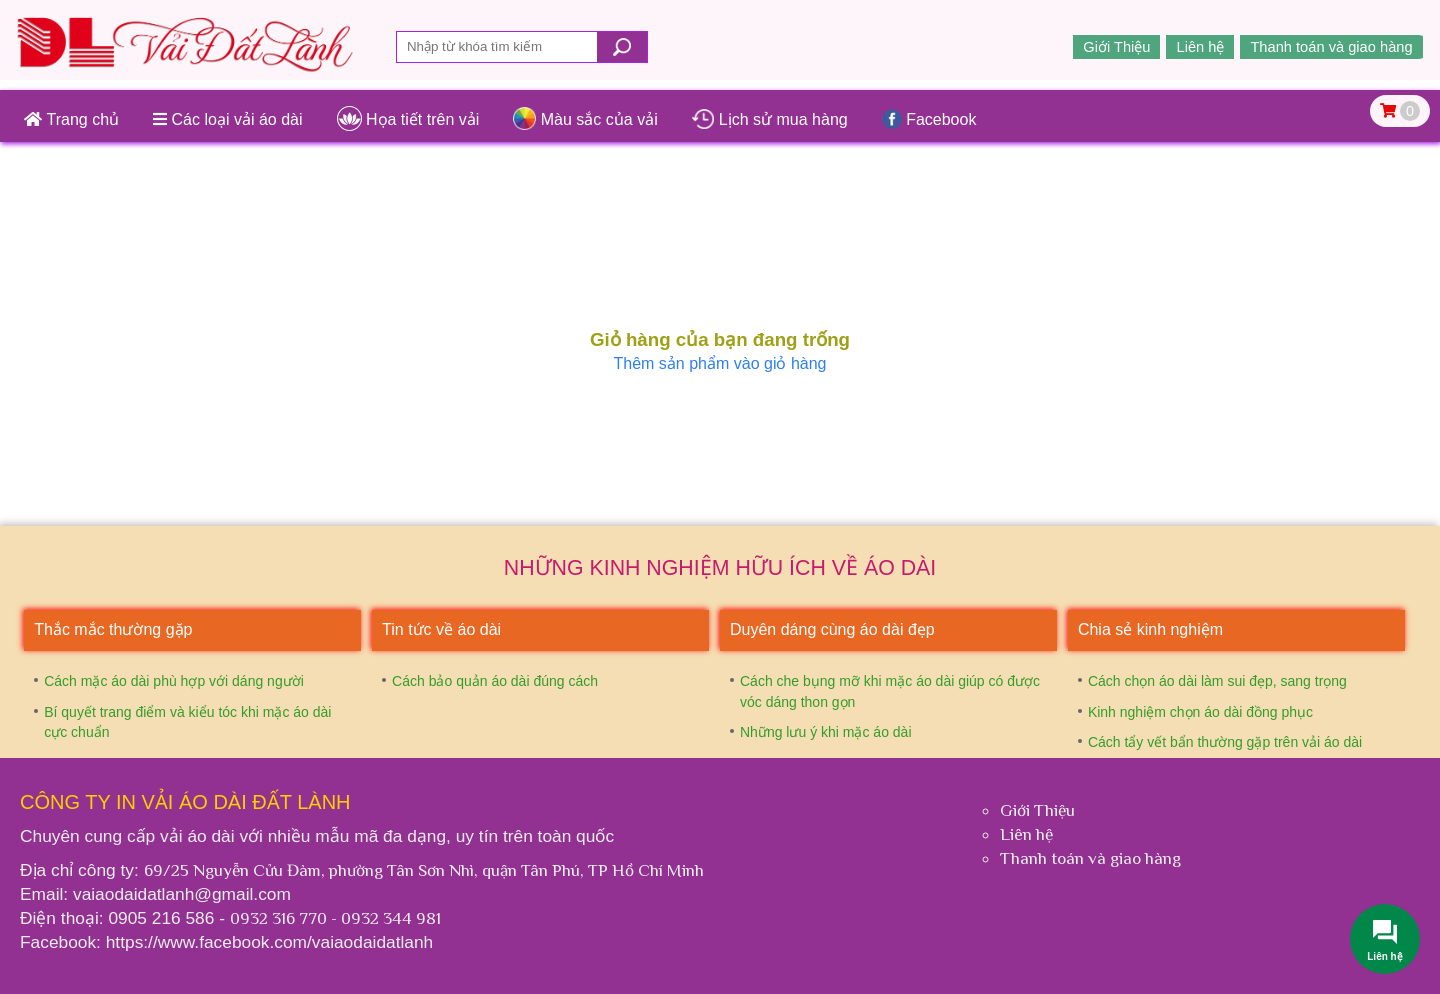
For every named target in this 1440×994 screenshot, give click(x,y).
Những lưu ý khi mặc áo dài (826, 732)
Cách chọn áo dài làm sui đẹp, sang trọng (1217, 681)
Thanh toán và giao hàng (1331, 47)
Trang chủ (71, 119)
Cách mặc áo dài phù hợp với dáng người (174, 681)
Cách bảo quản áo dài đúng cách (495, 681)
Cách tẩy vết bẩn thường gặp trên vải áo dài (1225, 742)
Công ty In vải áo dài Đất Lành (185, 802)
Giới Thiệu (1116, 47)
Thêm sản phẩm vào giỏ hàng (720, 363)
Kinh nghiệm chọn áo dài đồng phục (1200, 712)
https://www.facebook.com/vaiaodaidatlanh (270, 942)
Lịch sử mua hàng (770, 119)
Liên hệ (1200, 47)
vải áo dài (199, 836)
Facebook (929, 119)
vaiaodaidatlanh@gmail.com (182, 894)
